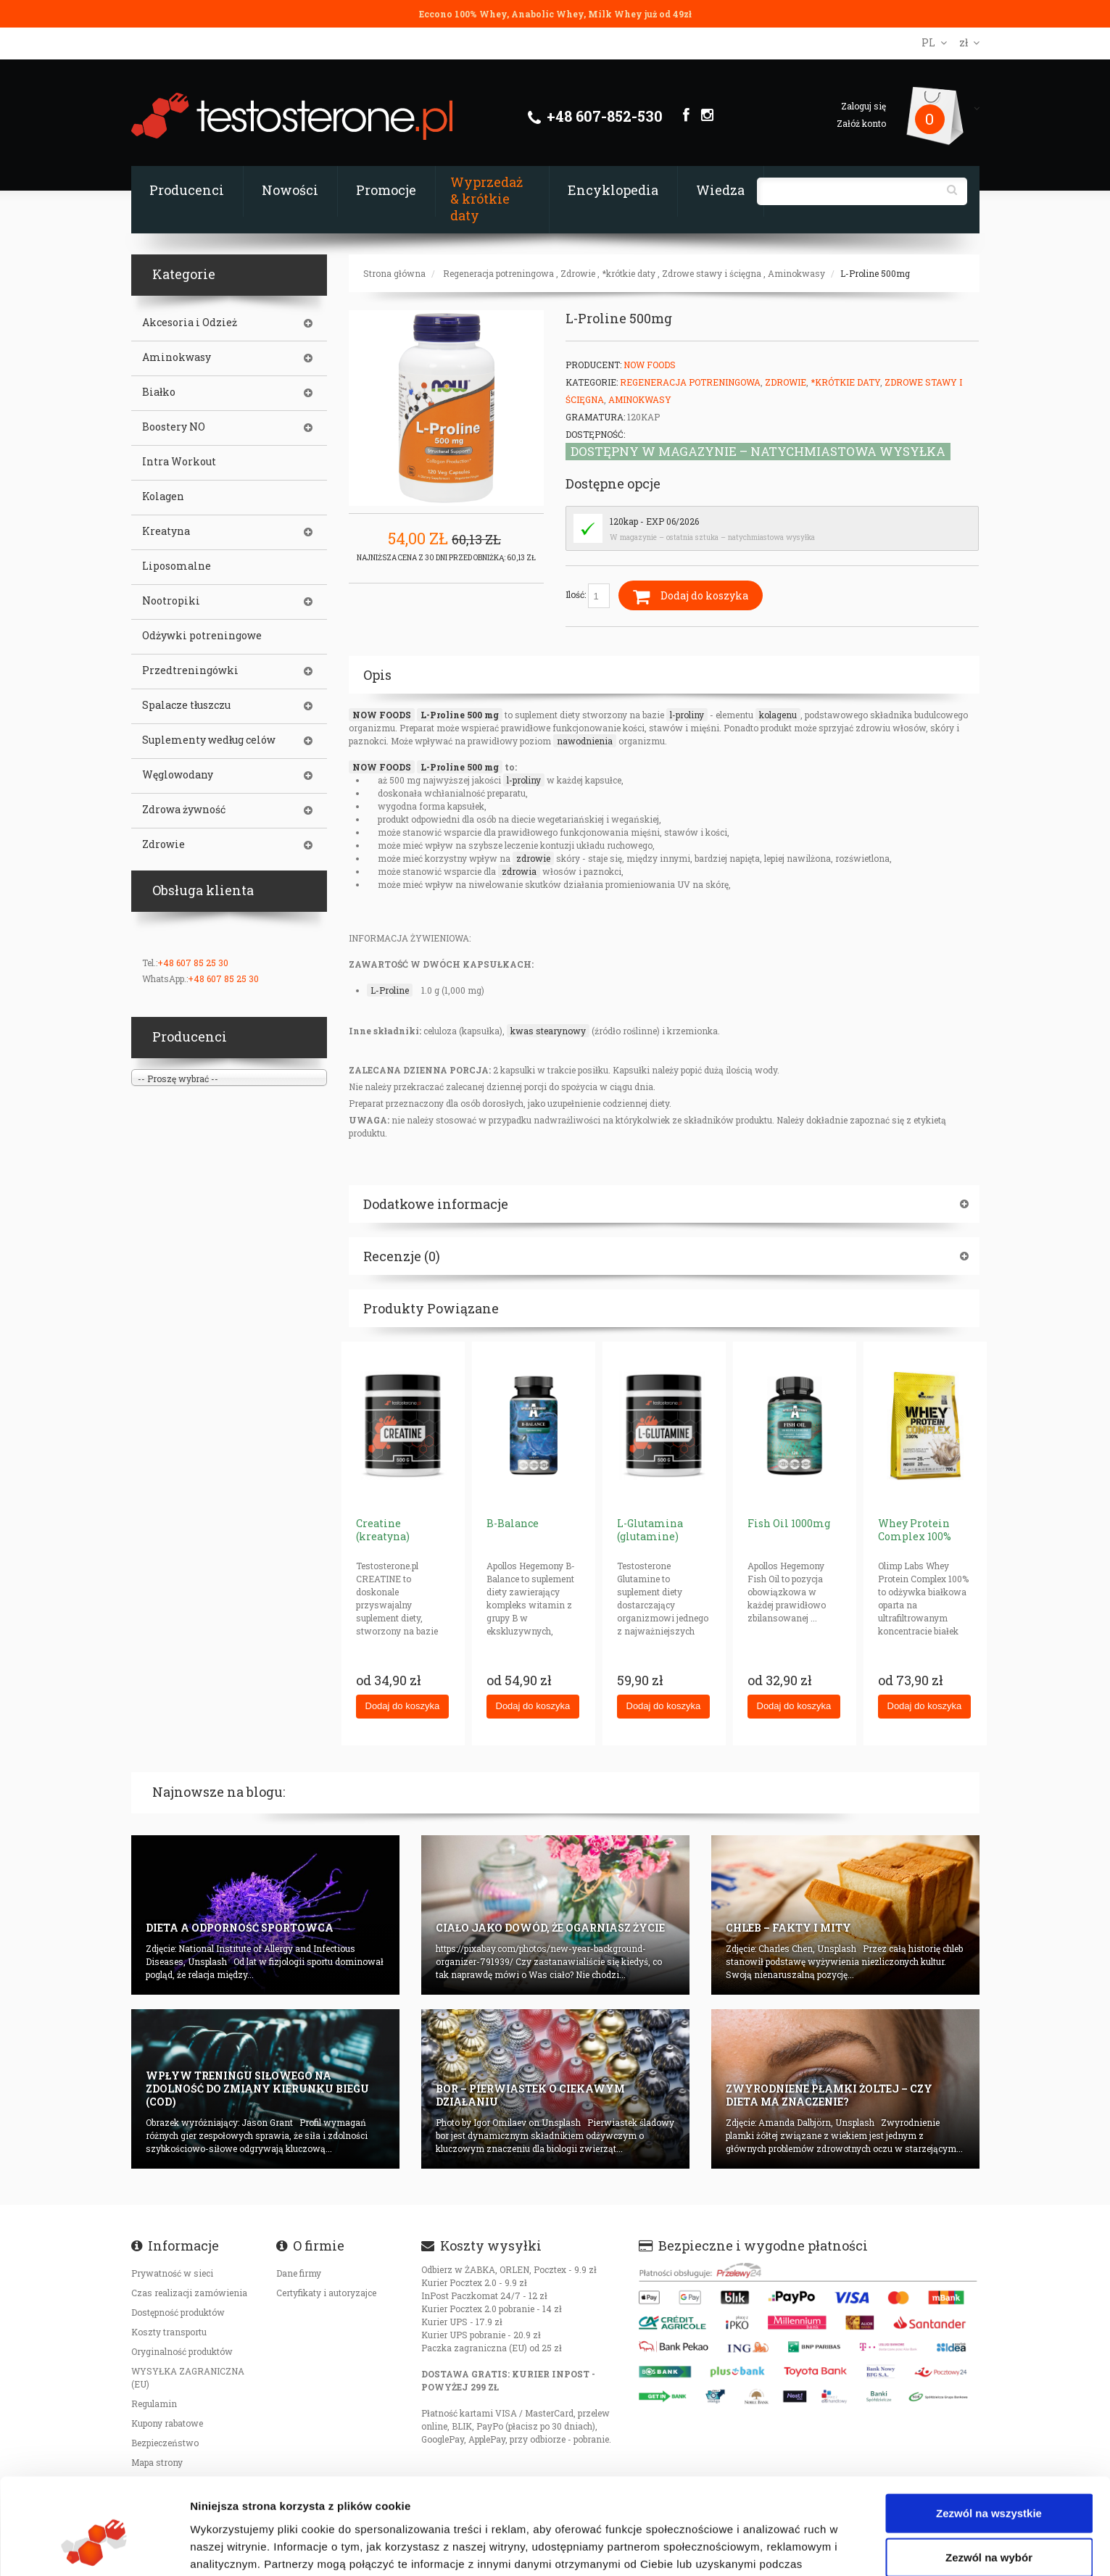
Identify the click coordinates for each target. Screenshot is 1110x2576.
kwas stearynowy (548, 1030)
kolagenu (778, 714)
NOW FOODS (381, 714)
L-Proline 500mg (875, 273)
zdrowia (519, 871)
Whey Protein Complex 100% (914, 1529)
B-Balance (512, 1523)
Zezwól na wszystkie (989, 2432)
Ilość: (588, 595)
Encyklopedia (613, 190)
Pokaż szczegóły (773, 2547)
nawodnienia (585, 741)
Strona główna (394, 273)
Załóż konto (861, 123)
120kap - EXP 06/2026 (654, 521)
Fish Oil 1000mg (788, 1523)
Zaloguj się (863, 106)
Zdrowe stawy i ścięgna (711, 273)
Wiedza (720, 190)
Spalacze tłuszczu (186, 705)
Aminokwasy (796, 273)
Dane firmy (298, 2273)
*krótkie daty (628, 273)
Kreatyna (166, 531)
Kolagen (163, 496)
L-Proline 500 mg (460, 714)
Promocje (386, 190)
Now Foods (650, 364)
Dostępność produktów (178, 2312)
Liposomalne (176, 566)
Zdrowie (577, 273)
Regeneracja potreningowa (498, 273)
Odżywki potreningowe (202, 635)
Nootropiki (171, 601)
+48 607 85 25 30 (192, 962)
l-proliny (687, 714)
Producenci (186, 190)
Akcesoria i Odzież (189, 322)
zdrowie (533, 858)
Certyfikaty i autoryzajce (326, 2292)
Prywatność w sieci (172, 2273)
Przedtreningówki (190, 670)
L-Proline (389, 990)
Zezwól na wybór (988, 2477)
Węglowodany (177, 775)
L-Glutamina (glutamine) (650, 1529)
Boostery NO (173, 427)
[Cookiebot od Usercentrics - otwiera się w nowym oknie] (93, 2548)
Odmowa (988, 2521)
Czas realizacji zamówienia (189, 2292)
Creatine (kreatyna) (383, 1529)
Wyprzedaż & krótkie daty (486, 198)
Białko (158, 392)
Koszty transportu (169, 2332)
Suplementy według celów (209, 740)
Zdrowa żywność (183, 809)
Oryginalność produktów (182, 2351)
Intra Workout (179, 462)
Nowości (290, 190)
